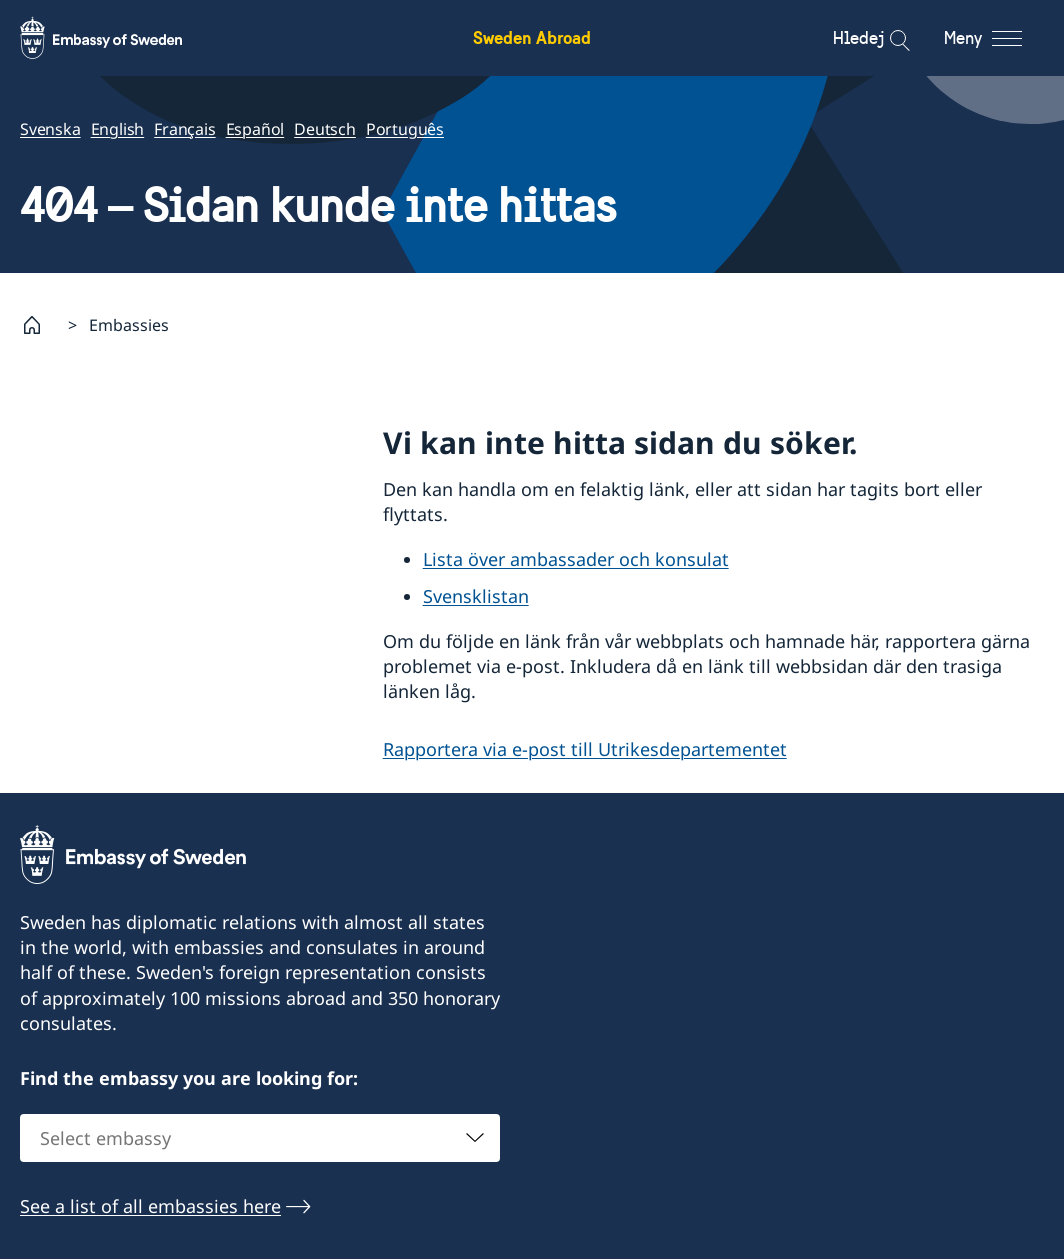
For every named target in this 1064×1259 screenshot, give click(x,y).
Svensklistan (476, 596)
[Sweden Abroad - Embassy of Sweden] (120, 38)
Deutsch (325, 129)
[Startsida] (40, 325)
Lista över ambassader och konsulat (576, 559)
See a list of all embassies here (150, 1206)
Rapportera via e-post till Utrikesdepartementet (585, 748)
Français (184, 129)
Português (405, 129)
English (118, 129)
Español (255, 129)
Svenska (50, 129)
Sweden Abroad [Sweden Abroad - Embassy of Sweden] (532, 37)
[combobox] (260, 1138)
